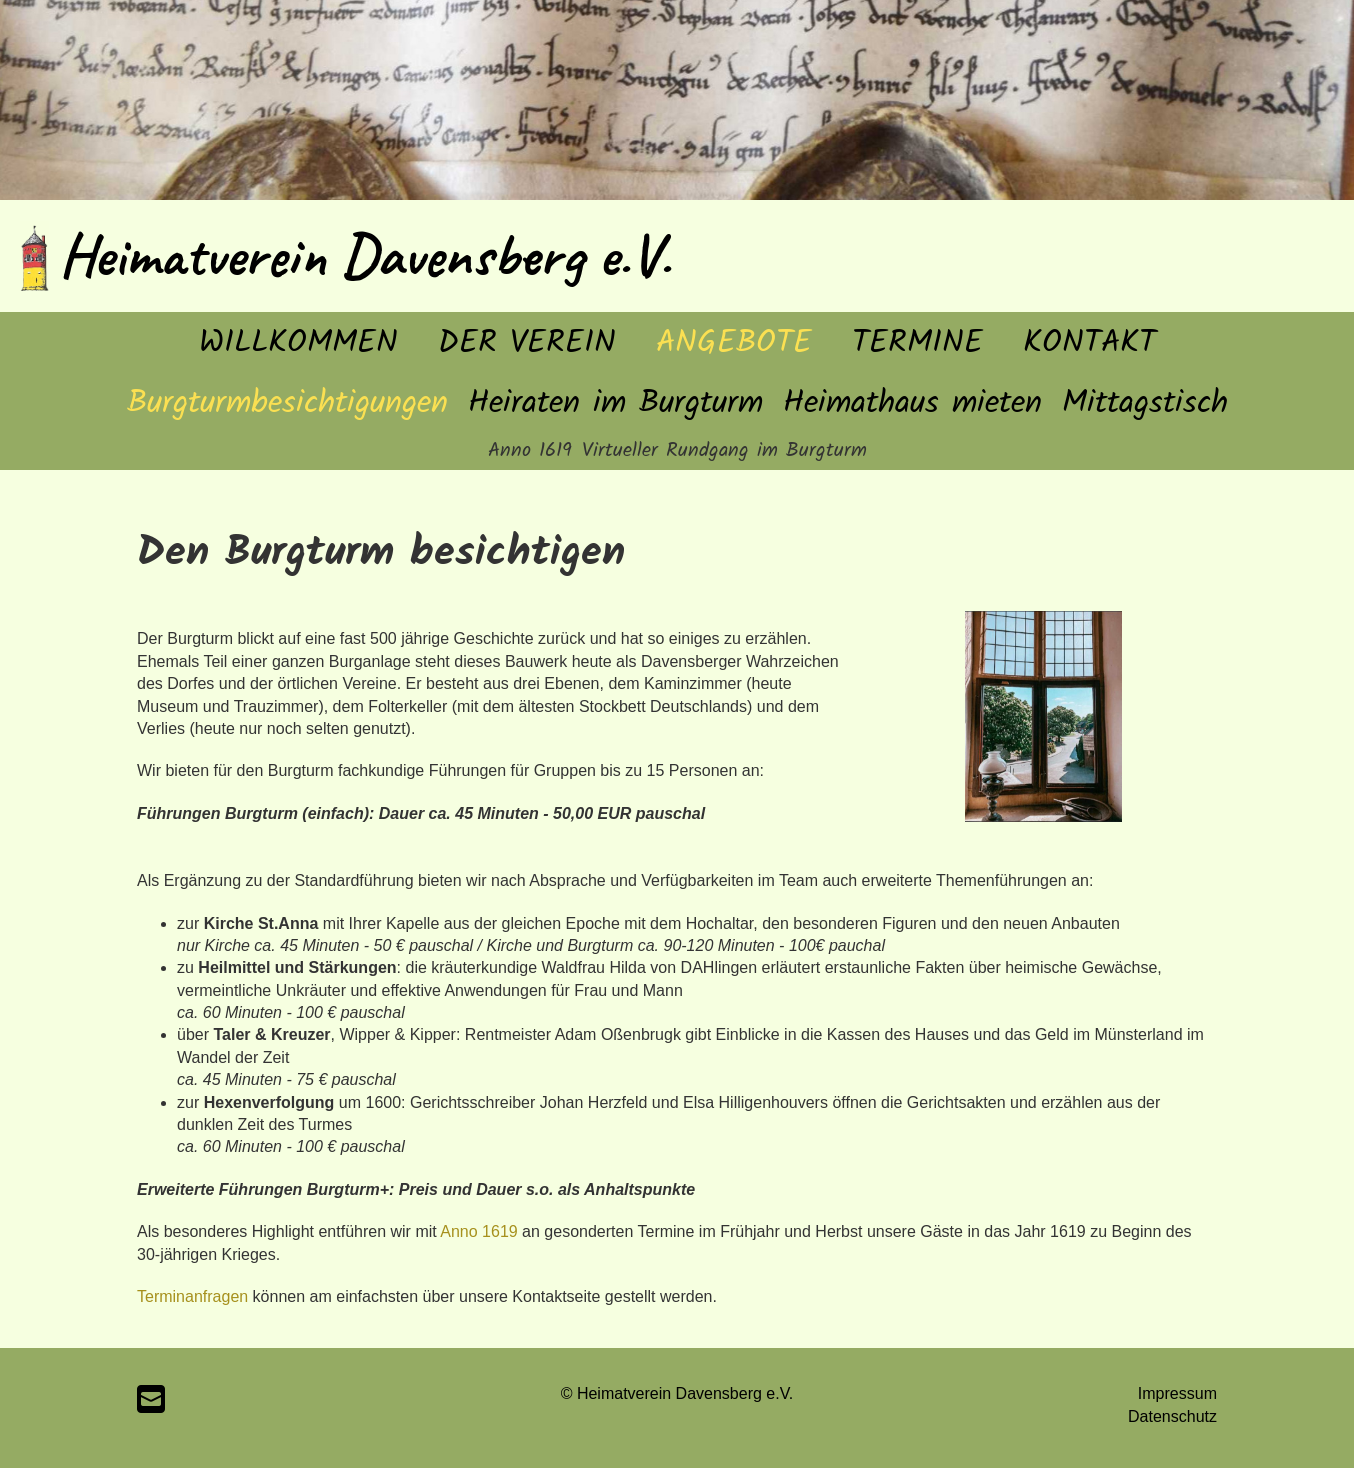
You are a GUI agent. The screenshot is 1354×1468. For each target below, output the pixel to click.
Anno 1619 (530, 451)
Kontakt (1089, 343)
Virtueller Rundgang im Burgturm (724, 451)
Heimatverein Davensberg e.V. (365, 255)
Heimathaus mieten (912, 403)
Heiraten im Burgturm (615, 403)
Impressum (1177, 1393)
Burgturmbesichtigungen (287, 403)
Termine (917, 343)
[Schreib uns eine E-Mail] (151, 1400)
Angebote (734, 343)
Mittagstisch (1145, 403)
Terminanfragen (192, 1296)
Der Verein (527, 343)
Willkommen (298, 343)
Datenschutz (1172, 1416)
